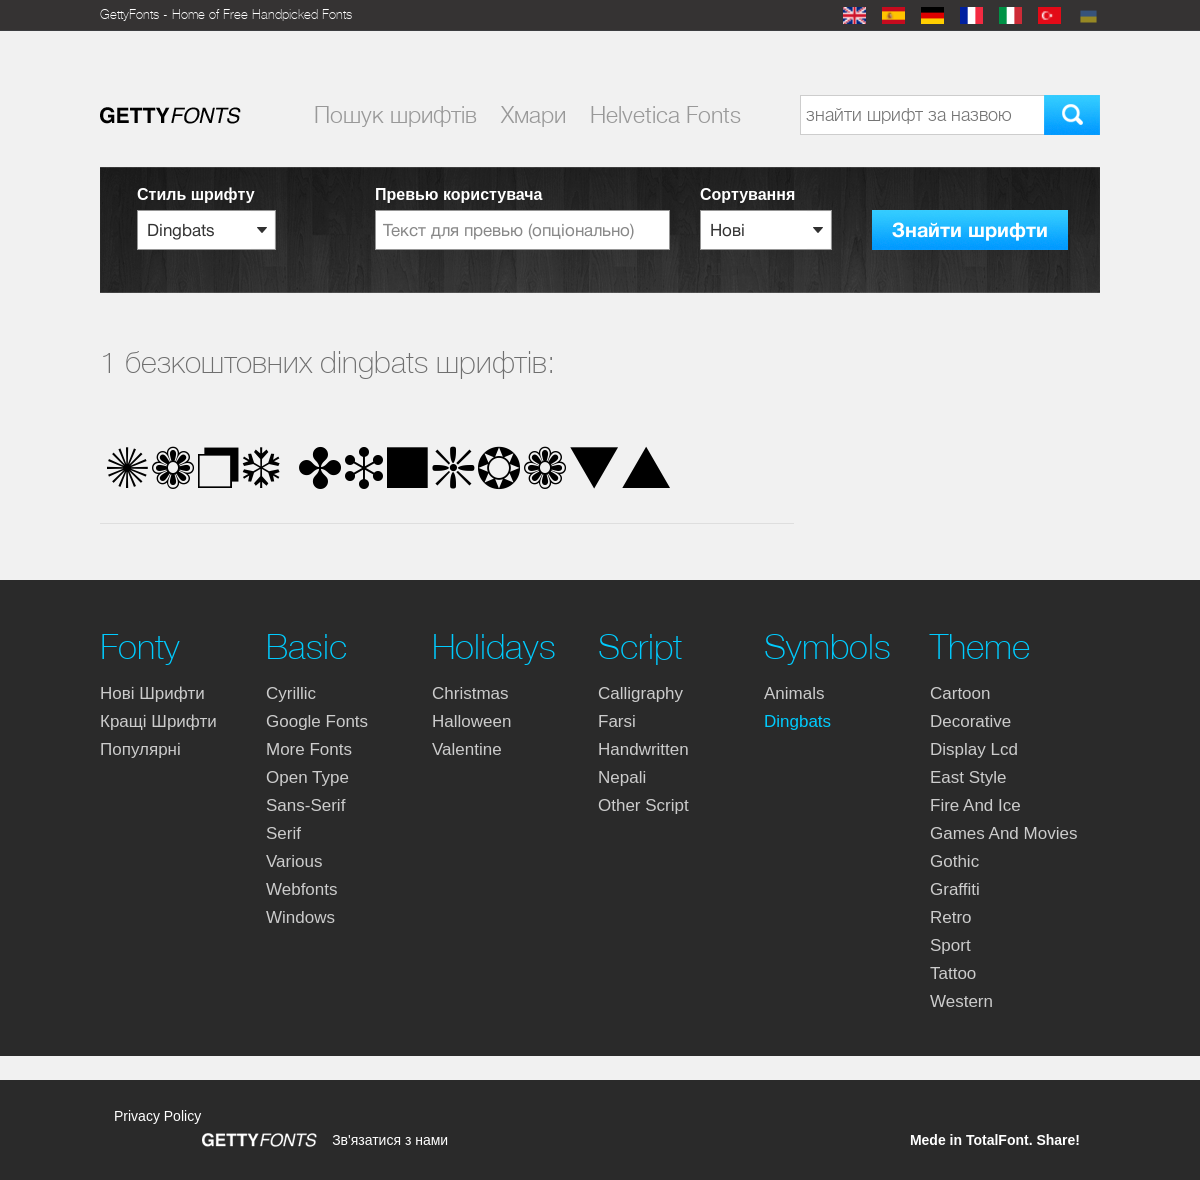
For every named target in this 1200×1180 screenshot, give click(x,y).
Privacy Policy (157, 1116)
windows (300, 917)
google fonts (317, 721)
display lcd (974, 749)
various (294, 861)
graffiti (955, 889)
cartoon (960, 693)
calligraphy (640, 693)
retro (951, 917)
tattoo (953, 973)
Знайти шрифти (970, 230)
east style (968, 777)
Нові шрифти (152, 693)
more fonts (309, 749)
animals (794, 693)
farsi (617, 721)
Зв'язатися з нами (390, 1140)
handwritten (643, 749)
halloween (471, 721)
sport (950, 945)
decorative (970, 721)
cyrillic (291, 693)
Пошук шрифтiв (395, 115)
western (961, 1001)
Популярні (140, 749)
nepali (622, 777)
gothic (954, 861)
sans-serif (305, 805)
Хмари (533, 115)
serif (283, 833)
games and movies (1003, 833)
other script (643, 805)
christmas (470, 693)
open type (307, 777)
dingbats (797, 721)
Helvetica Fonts (665, 115)
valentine (467, 749)
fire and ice (975, 805)
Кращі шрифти (158, 721)
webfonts (302, 889)
